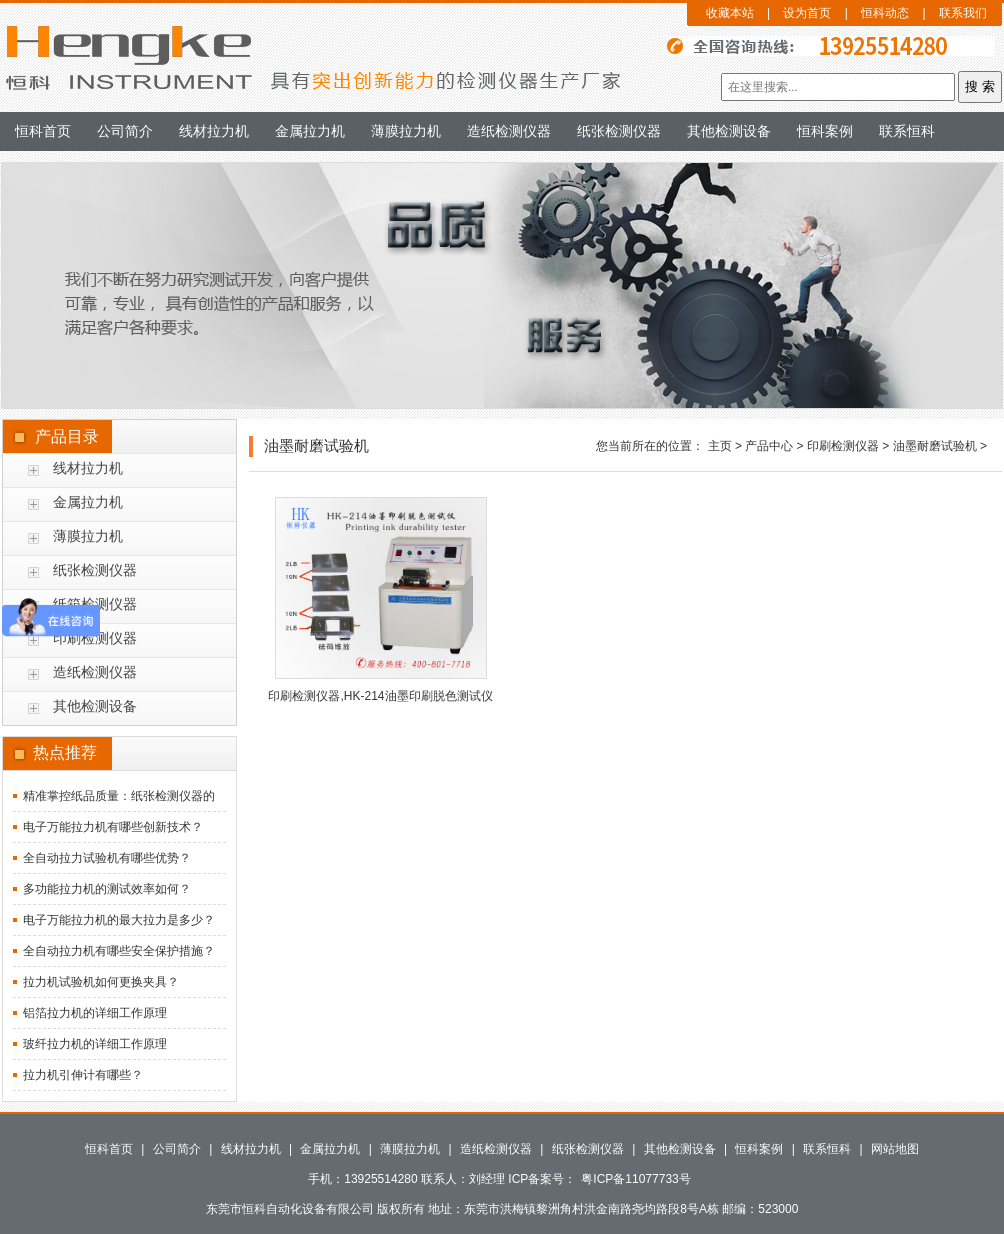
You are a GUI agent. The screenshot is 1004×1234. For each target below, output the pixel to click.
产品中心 (769, 446)
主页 (720, 446)
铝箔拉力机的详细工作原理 (95, 1013)
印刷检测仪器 (95, 638)
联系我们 (963, 13)
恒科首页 (43, 131)
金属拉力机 (310, 131)
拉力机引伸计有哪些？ (83, 1075)
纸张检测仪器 (619, 131)
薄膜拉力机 (406, 131)
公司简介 (125, 131)
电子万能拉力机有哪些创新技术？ (113, 827)
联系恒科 (907, 131)
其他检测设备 (729, 131)
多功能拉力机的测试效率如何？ (107, 889)
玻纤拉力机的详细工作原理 (95, 1044)
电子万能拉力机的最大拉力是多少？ (119, 920)
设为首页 (807, 13)
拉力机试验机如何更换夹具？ (101, 982)
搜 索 (980, 86)
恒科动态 (885, 13)
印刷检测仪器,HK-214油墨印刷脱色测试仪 (380, 696)
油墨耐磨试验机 (935, 446)
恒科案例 (825, 131)
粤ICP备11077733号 (635, 1179)
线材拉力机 (214, 131)
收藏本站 (730, 13)
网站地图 (895, 1149)
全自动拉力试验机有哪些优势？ (107, 858)
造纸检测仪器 (509, 131)
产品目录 (67, 436)
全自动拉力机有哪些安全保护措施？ (119, 951)
